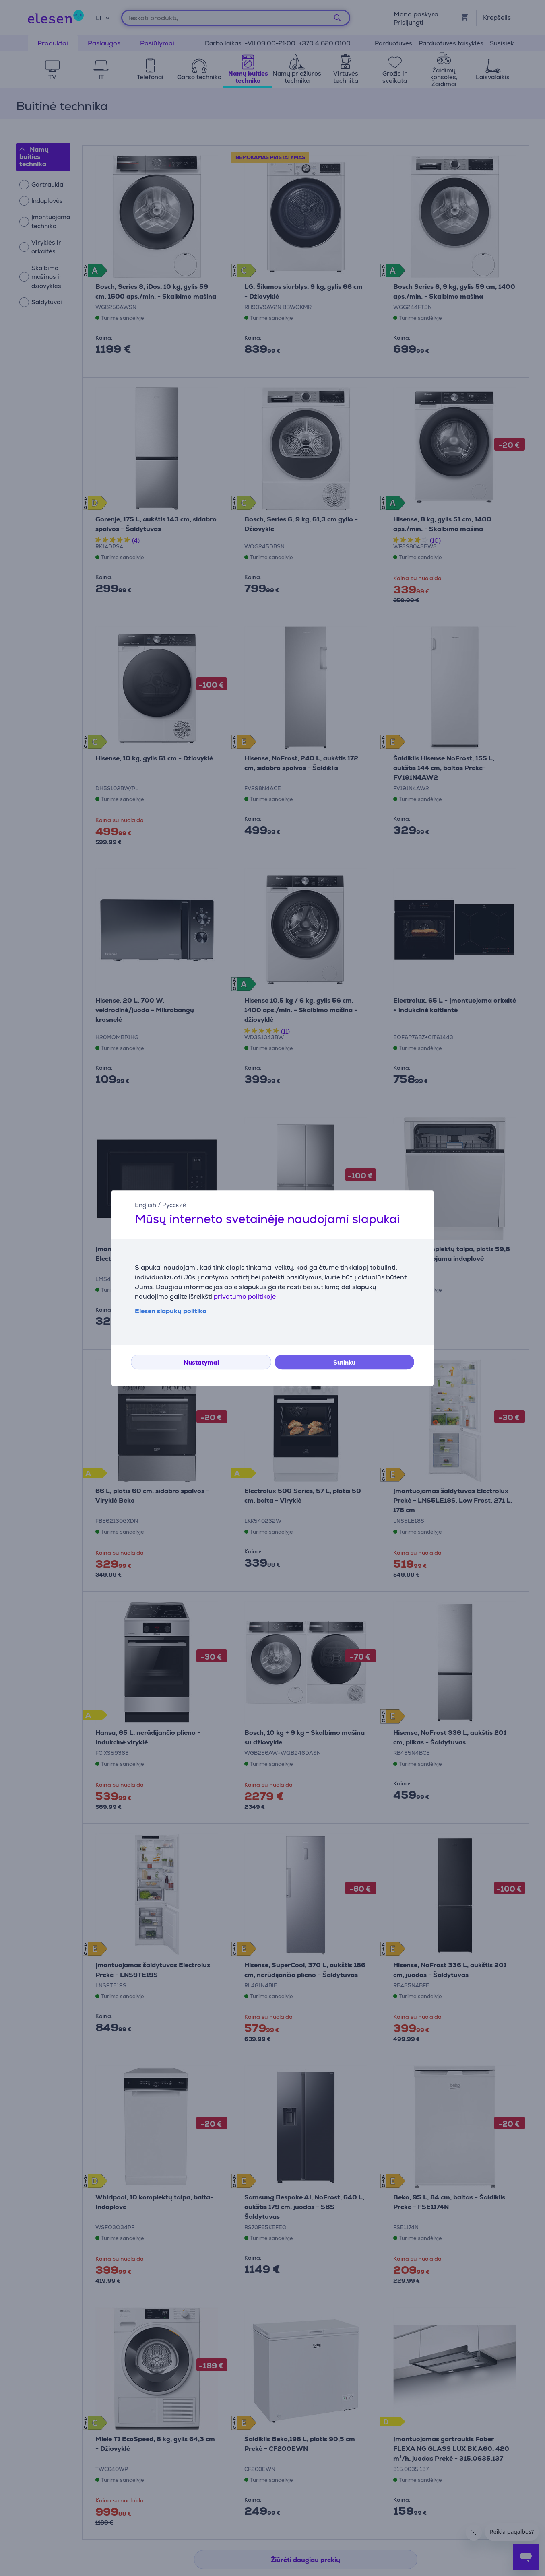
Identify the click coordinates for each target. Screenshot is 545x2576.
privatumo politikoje (245, 1296)
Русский (174, 1205)
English (145, 1205)
